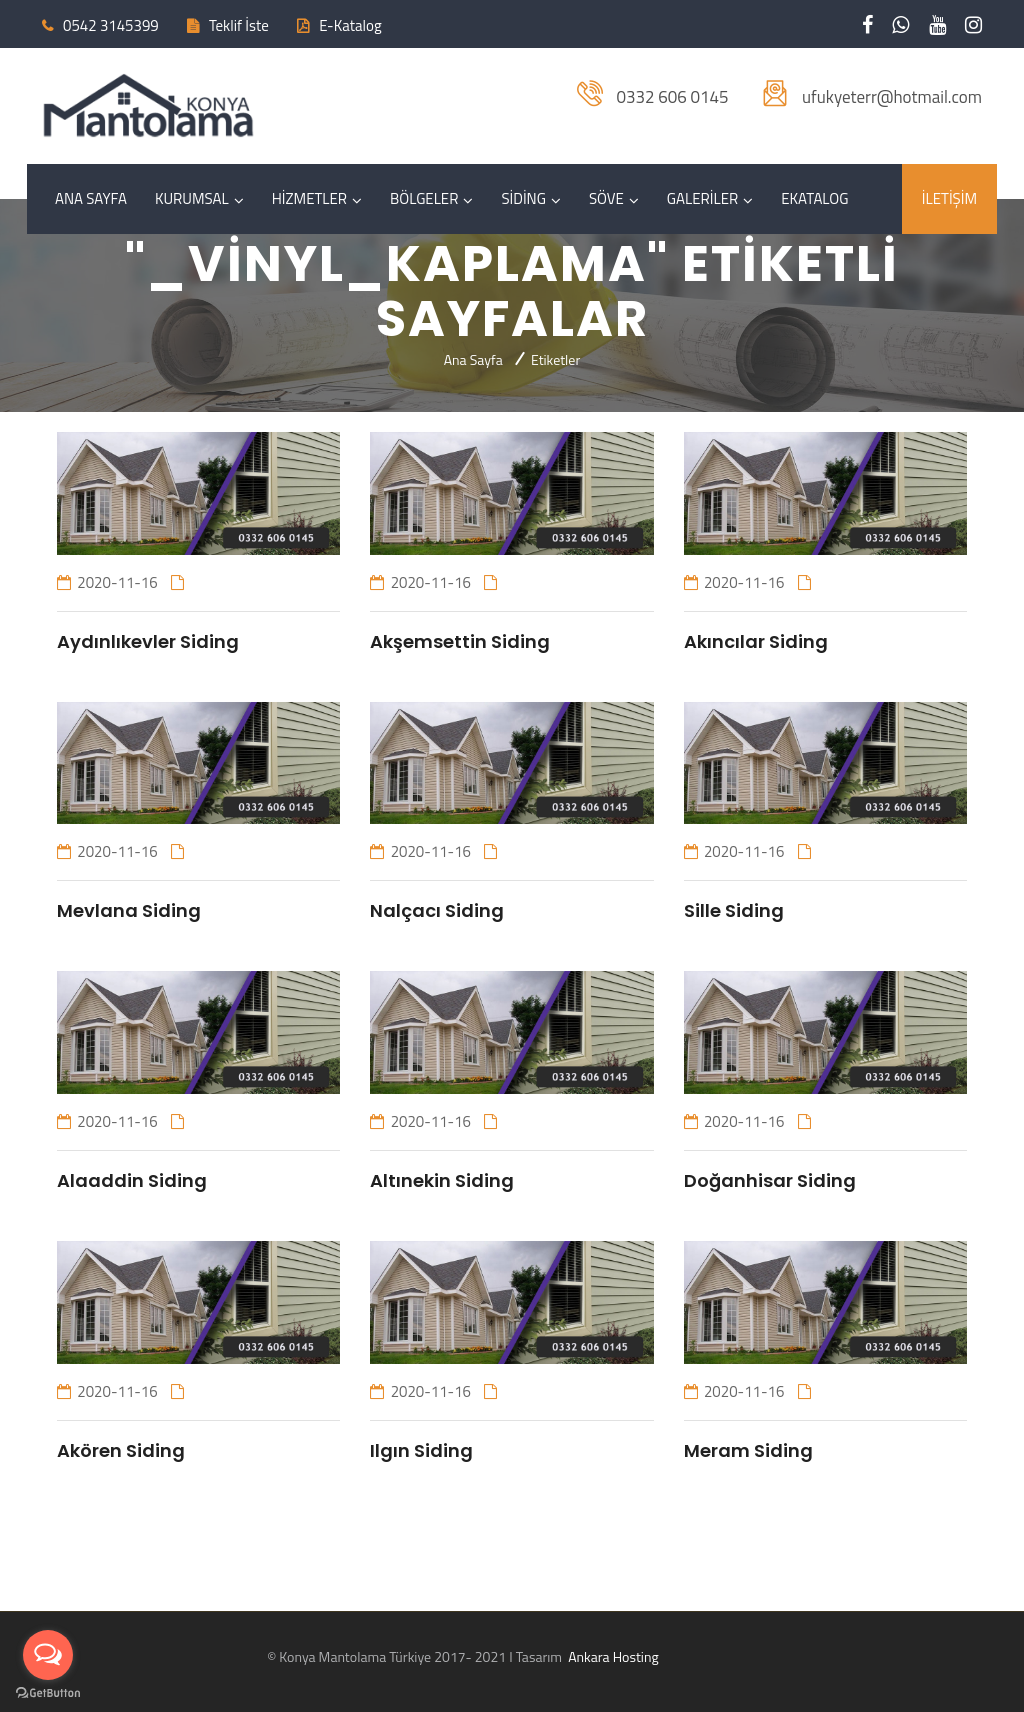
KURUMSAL (192, 198)
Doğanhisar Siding (770, 1180)
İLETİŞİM (949, 198)
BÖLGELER (424, 198)
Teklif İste (239, 25)
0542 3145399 (111, 25)
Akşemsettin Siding (460, 641)
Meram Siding (748, 1450)
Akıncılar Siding (756, 641)
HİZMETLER (309, 198)
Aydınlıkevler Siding (148, 641)
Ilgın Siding (421, 1450)
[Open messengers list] (48, 1655)
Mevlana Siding (129, 910)
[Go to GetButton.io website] (48, 1692)
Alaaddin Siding (132, 1180)
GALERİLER (702, 198)
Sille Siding (734, 910)
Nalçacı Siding (437, 910)
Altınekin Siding (442, 1180)
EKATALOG (814, 198)
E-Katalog (350, 25)
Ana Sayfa (473, 359)
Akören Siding (121, 1450)
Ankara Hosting (612, 1656)
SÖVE (606, 198)
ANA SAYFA (91, 198)
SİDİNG (523, 198)
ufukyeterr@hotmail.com (892, 97)
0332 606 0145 (672, 97)
